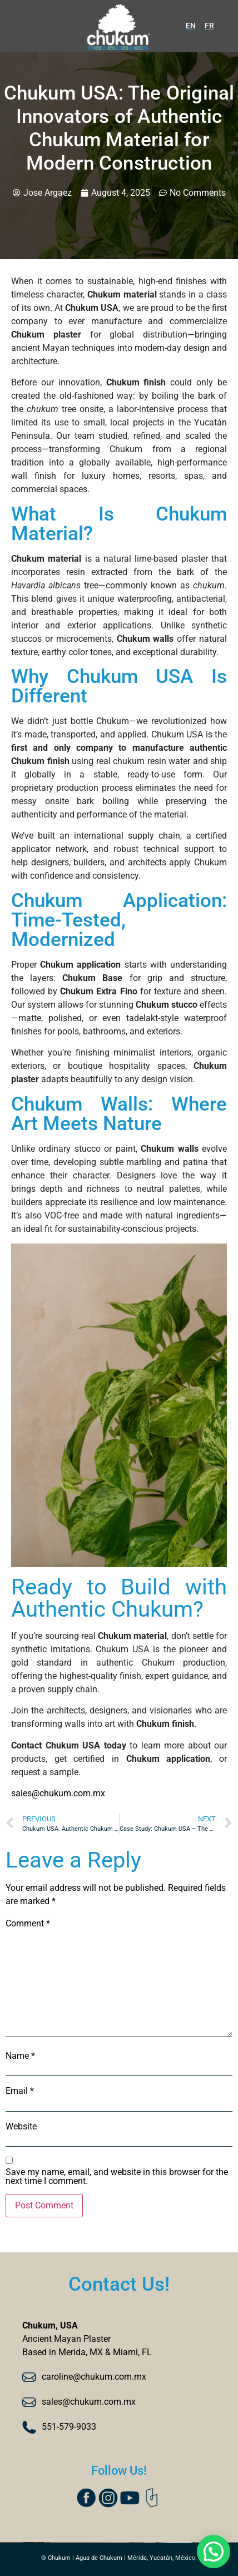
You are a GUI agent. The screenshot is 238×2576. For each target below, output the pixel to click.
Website (21, 2126)
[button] (213, 2550)
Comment (28, 1923)
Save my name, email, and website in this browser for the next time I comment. (117, 2177)
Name (20, 2056)
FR (209, 25)
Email (20, 2091)
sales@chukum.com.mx (58, 1793)
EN (191, 25)
